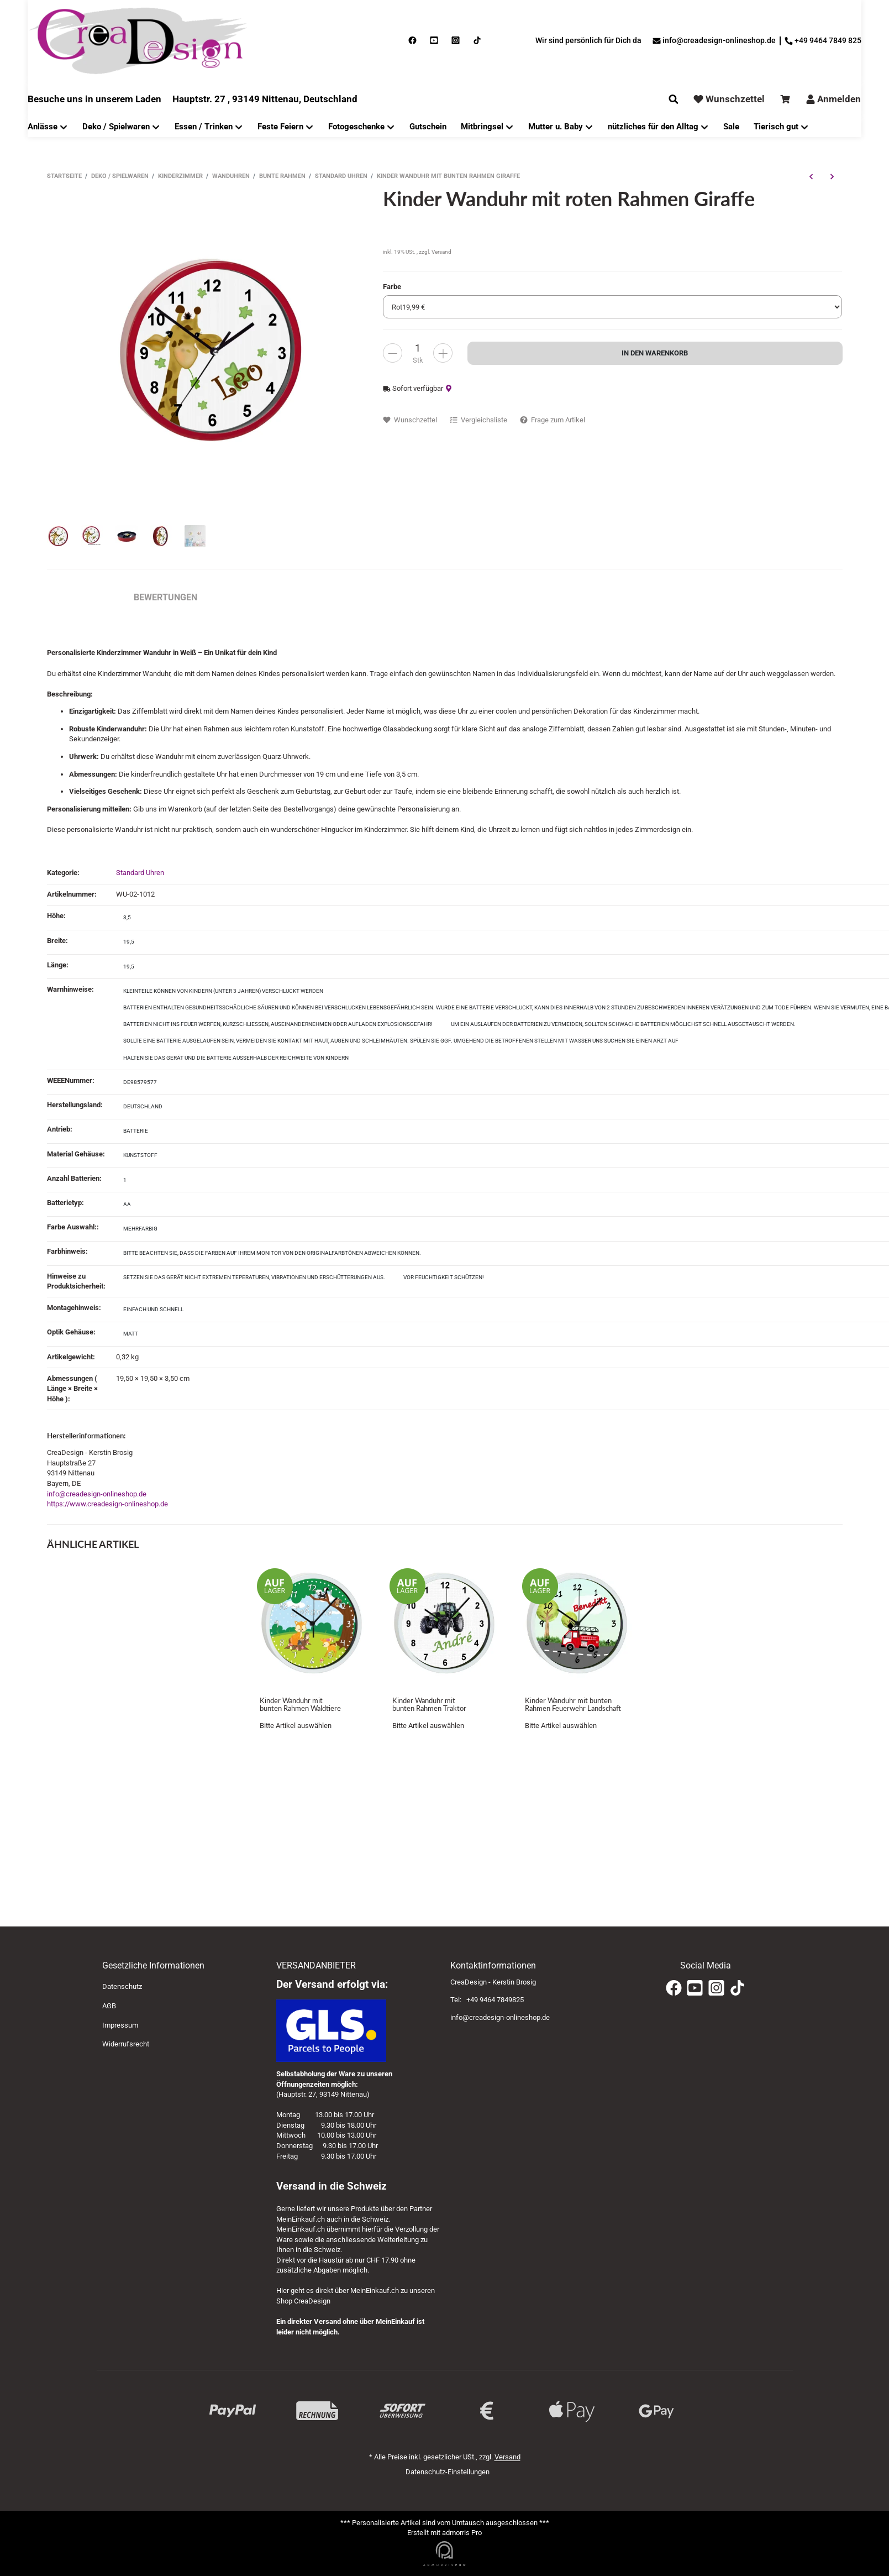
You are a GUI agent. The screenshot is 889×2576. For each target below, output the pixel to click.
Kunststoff (140, 1155)
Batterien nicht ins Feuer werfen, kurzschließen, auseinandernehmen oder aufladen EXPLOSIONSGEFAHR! (278, 1024)
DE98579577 (140, 1082)
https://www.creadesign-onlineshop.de (107, 1504)
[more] (392, 353)
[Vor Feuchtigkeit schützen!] (443, 1278)
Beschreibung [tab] (79, 597)
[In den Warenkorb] (655, 353)
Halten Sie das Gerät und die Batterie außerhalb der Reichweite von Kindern (236, 1058)
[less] (443, 353)
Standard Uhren (140, 872)
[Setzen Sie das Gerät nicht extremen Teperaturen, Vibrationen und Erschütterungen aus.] (254, 1278)
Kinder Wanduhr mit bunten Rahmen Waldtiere (300, 1705)
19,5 (128, 942)
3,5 (127, 917)
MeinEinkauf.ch (300, 2219)
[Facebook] (674, 1988)
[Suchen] (673, 99)
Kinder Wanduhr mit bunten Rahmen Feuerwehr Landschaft (573, 1705)
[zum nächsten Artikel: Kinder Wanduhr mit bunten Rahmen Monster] (832, 176)
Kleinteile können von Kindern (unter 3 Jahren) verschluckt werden (223, 991)
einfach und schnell (153, 1309)
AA (127, 1204)
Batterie (135, 1131)
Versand (441, 252)
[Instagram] (716, 1988)
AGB (109, 2006)
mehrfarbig (140, 1229)
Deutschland (142, 1106)
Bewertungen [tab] (165, 597)
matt (130, 1334)
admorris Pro (462, 2532)
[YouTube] (695, 1988)
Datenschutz (122, 1986)
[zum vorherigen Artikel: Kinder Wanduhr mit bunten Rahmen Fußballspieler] (811, 176)
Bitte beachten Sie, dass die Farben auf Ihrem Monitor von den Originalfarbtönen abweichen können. (272, 1253)
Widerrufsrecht (125, 2044)
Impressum (120, 2025)
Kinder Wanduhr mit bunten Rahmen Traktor (429, 1705)
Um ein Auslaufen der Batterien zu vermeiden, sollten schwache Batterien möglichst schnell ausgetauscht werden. (623, 1024)
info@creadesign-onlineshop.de (96, 1494)
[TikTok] (737, 1988)
